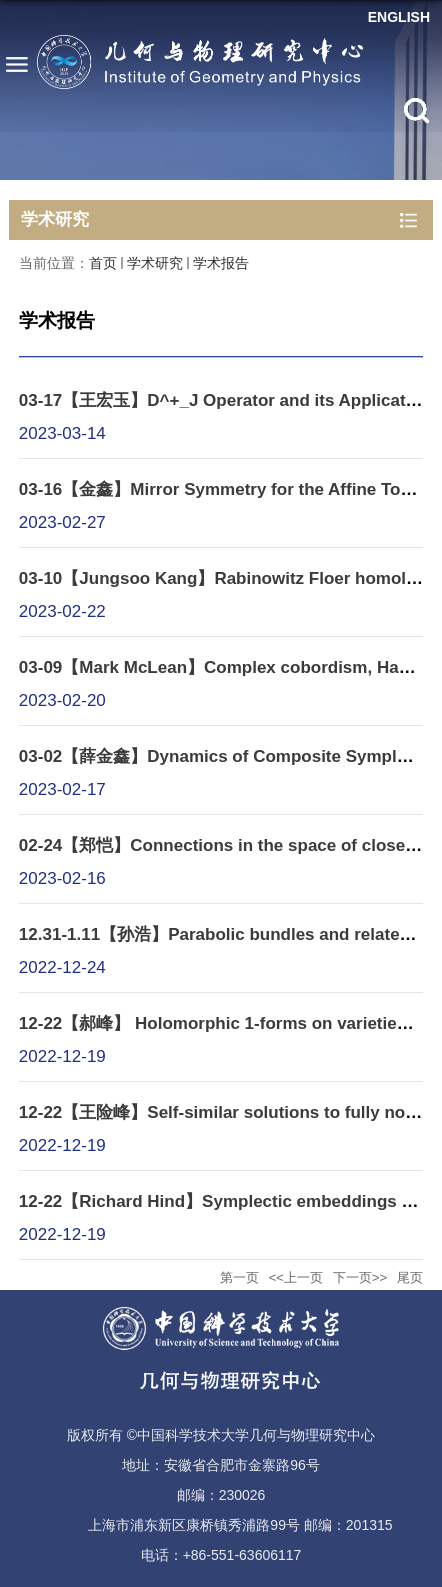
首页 (103, 263)
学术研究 (155, 263)
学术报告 (221, 263)
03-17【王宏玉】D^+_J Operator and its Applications (230, 400)
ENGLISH (399, 17)
